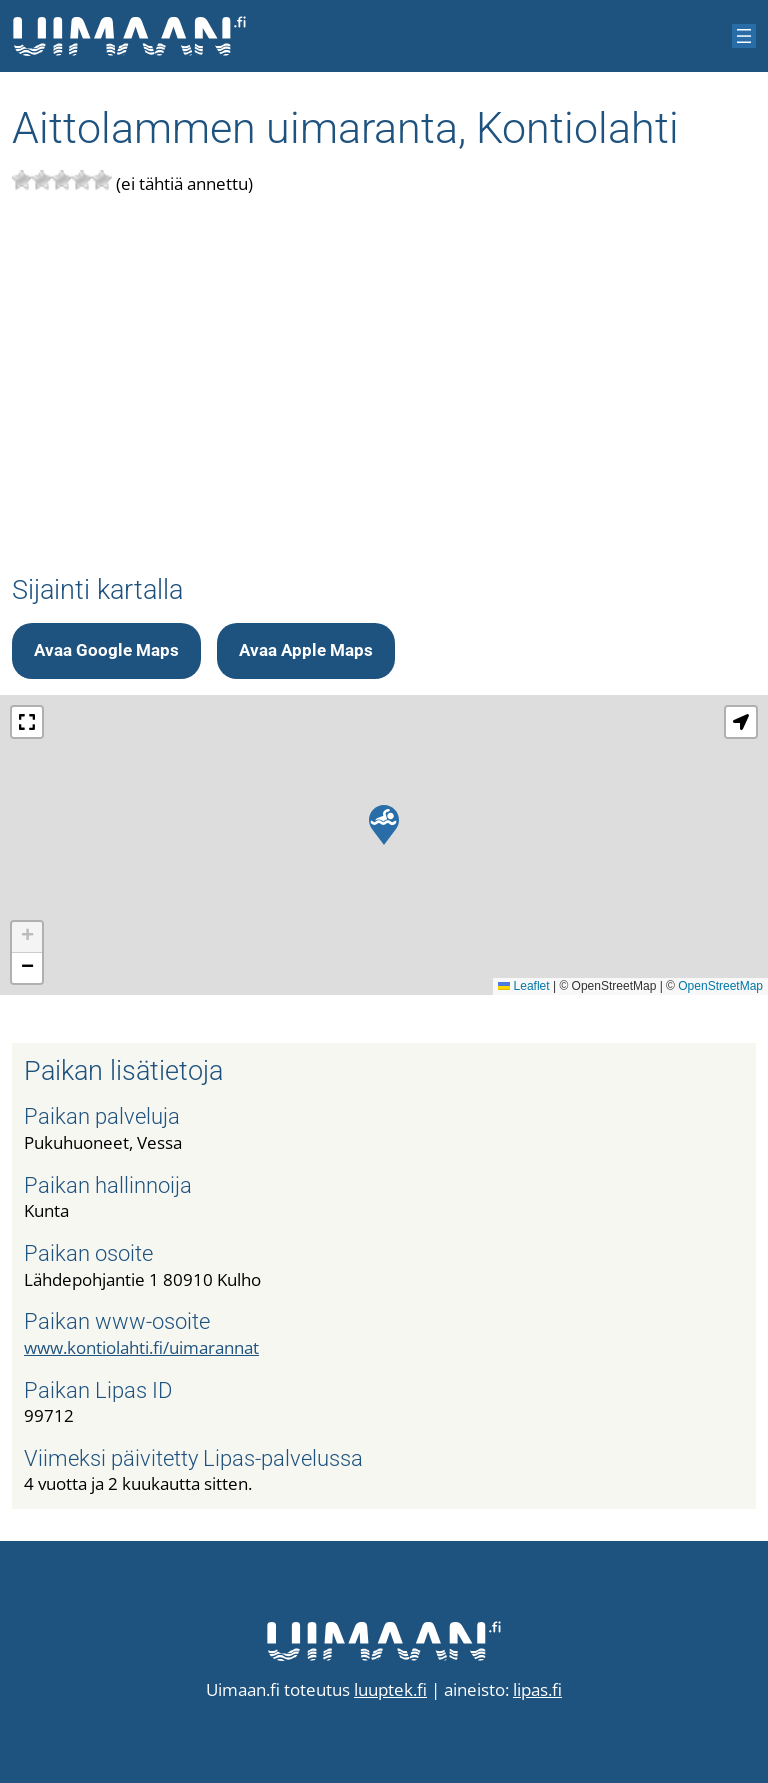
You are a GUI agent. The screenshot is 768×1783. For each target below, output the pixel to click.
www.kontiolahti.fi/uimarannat (141, 1347)
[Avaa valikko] (744, 36)
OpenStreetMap (720, 986)
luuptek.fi (390, 1689)
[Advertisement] (384, 386)
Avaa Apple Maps (306, 650)
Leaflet (523, 986)
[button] (384, 825)
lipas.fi (537, 1689)
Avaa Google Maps (106, 650)
